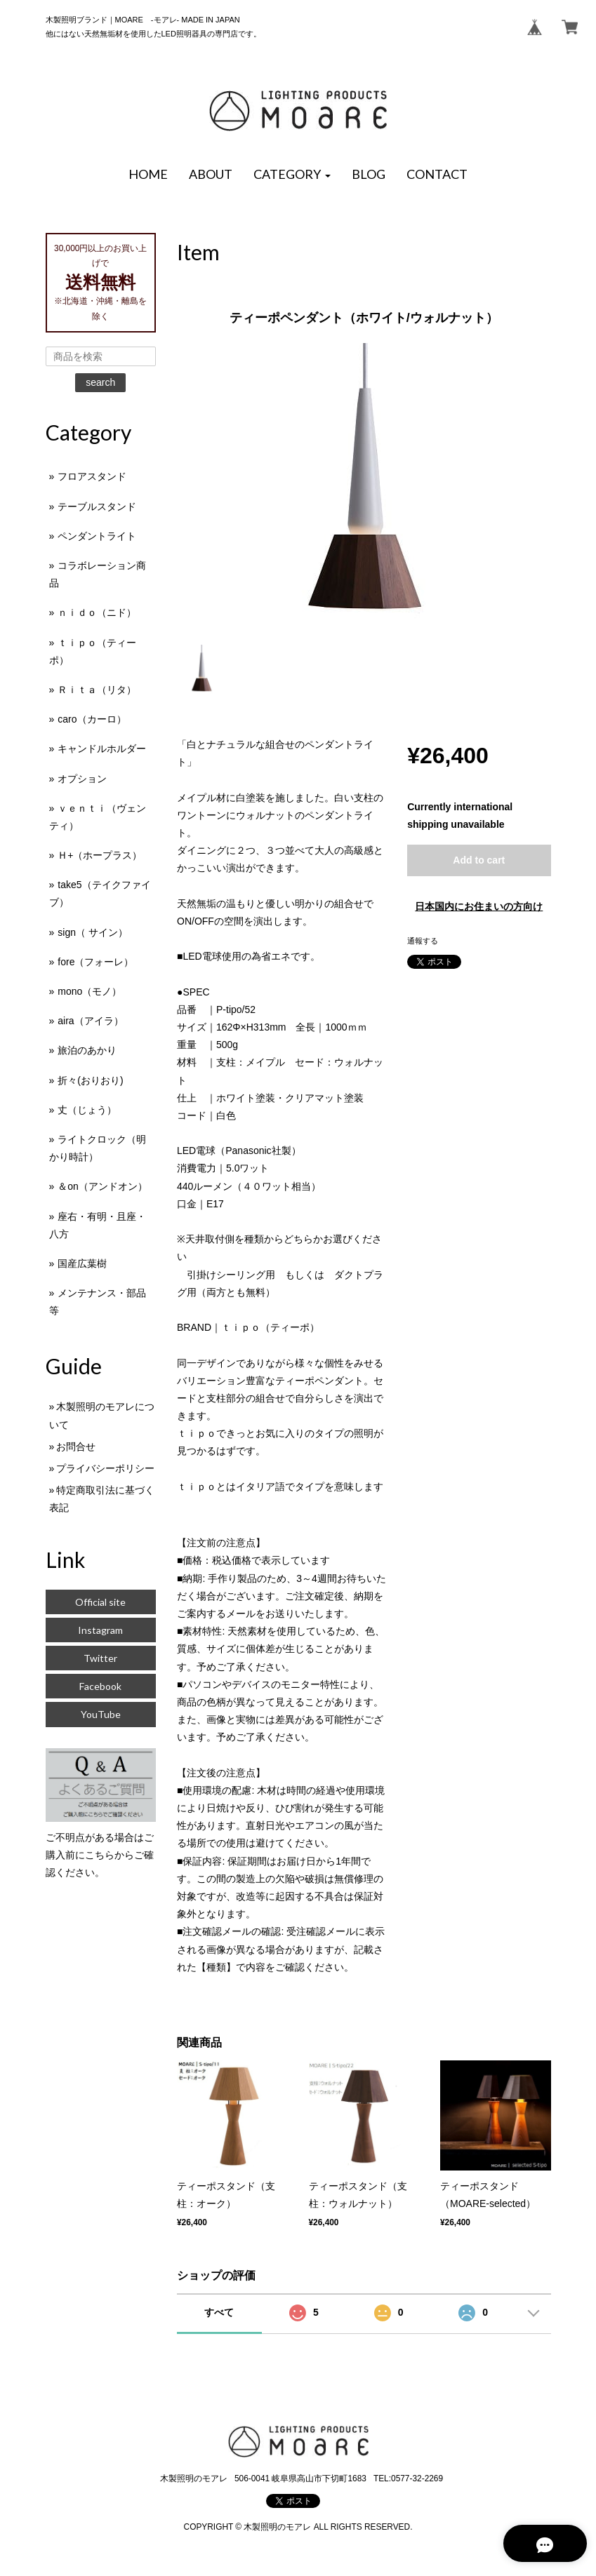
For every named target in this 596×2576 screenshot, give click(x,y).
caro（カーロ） (92, 719)
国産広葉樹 (82, 1263)
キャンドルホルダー (102, 748)
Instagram (100, 1630)
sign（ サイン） (93, 932)
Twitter (100, 1658)
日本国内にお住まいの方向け (479, 906)
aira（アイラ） (90, 1020)
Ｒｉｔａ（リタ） (97, 689)
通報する (422, 941)
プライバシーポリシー (105, 1468)
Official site (100, 1602)
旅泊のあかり (87, 1050)
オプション (82, 778)
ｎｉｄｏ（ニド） (97, 612)
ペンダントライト (97, 536)
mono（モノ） (89, 991)
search (100, 382)
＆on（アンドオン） (102, 1186)
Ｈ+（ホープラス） (100, 855)
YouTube (101, 1714)
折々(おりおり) (90, 1080)
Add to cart (479, 860)
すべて (219, 2312)
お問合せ (75, 1446)
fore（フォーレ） (95, 961)
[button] (292, 174)
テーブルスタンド (97, 506)
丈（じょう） (87, 1109)
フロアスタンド (92, 476)
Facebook (100, 1686)
